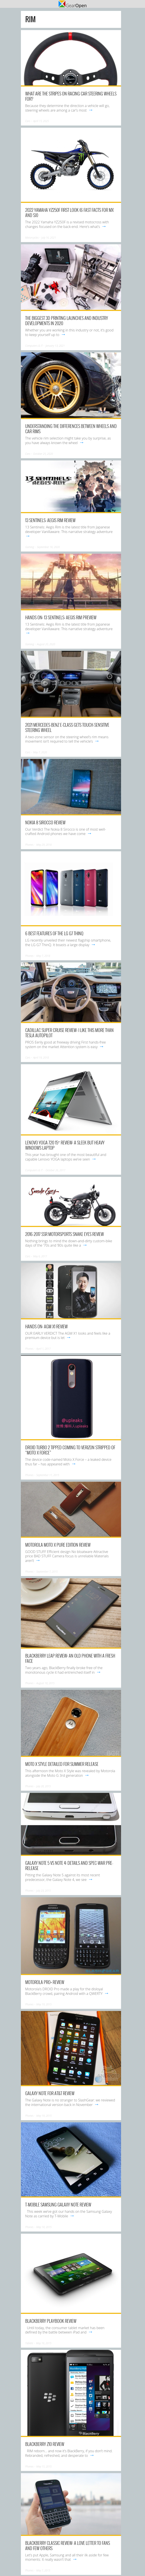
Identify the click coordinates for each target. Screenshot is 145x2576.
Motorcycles (32, 237)
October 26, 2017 (55, 1170)
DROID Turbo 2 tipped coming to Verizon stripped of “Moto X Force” (70, 1450)
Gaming (29, 547)
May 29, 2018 (44, 845)
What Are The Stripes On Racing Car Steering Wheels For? (70, 96)
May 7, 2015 (43, 2570)
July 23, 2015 (43, 1890)
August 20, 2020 (46, 644)
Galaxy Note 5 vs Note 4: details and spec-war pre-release (69, 1865)
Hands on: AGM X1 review (46, 1326)
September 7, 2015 (47, 1571)
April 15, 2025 (41, 121)
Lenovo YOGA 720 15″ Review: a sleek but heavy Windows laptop (65, 1145)
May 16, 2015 (43, 2343)
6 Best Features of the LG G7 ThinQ (54, 933)
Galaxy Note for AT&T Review (49, 2093)
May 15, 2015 (44, 2466)
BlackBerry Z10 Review (44, 2444)
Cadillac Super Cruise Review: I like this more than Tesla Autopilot (69, 1033)
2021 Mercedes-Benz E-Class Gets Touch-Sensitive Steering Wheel (67, 727)
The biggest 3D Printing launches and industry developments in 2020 (66, 320)
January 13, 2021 (55, 346)
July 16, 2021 (48, 237)
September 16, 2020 (48, 547)
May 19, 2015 (44, 2004)
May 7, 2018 (43, 956)
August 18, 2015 (45, 1683)
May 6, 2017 (40, 1256)
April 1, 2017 (43, 1349)
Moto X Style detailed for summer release (61, 1764)
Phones (29, 845)
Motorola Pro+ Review (44, 1982)
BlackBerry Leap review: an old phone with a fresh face (70, 1658)
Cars (27, 121)
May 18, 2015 (44, 2227)
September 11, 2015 (47, 1475)
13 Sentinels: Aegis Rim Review (50, 520)
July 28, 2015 (43, 1786)
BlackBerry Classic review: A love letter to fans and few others (67, 2545)
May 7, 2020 (40, 752)
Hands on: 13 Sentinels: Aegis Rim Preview (60, 617)
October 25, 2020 (43, 454)
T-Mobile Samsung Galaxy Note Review (58, 2204)
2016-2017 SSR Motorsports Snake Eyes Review (64, 1234)
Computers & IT (34, 346)
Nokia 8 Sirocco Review (45, 822)
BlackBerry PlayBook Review (50, 2321)
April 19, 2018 (41, 1057)
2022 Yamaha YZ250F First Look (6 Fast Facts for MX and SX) (69, 212)
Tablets (29, 2343)
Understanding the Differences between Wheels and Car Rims (71, 428)
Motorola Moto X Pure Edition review (58, 1544)
